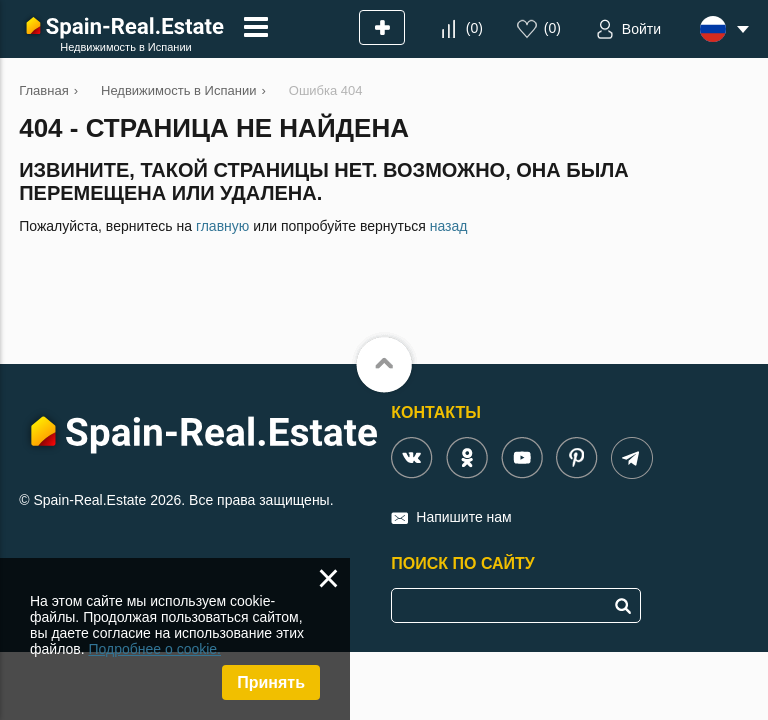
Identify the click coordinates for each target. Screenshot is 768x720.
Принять (271, 682)
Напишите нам (463, 517)
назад (449, 226)
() (474, 28)
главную (222, 226)
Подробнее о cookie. (154, 649)
